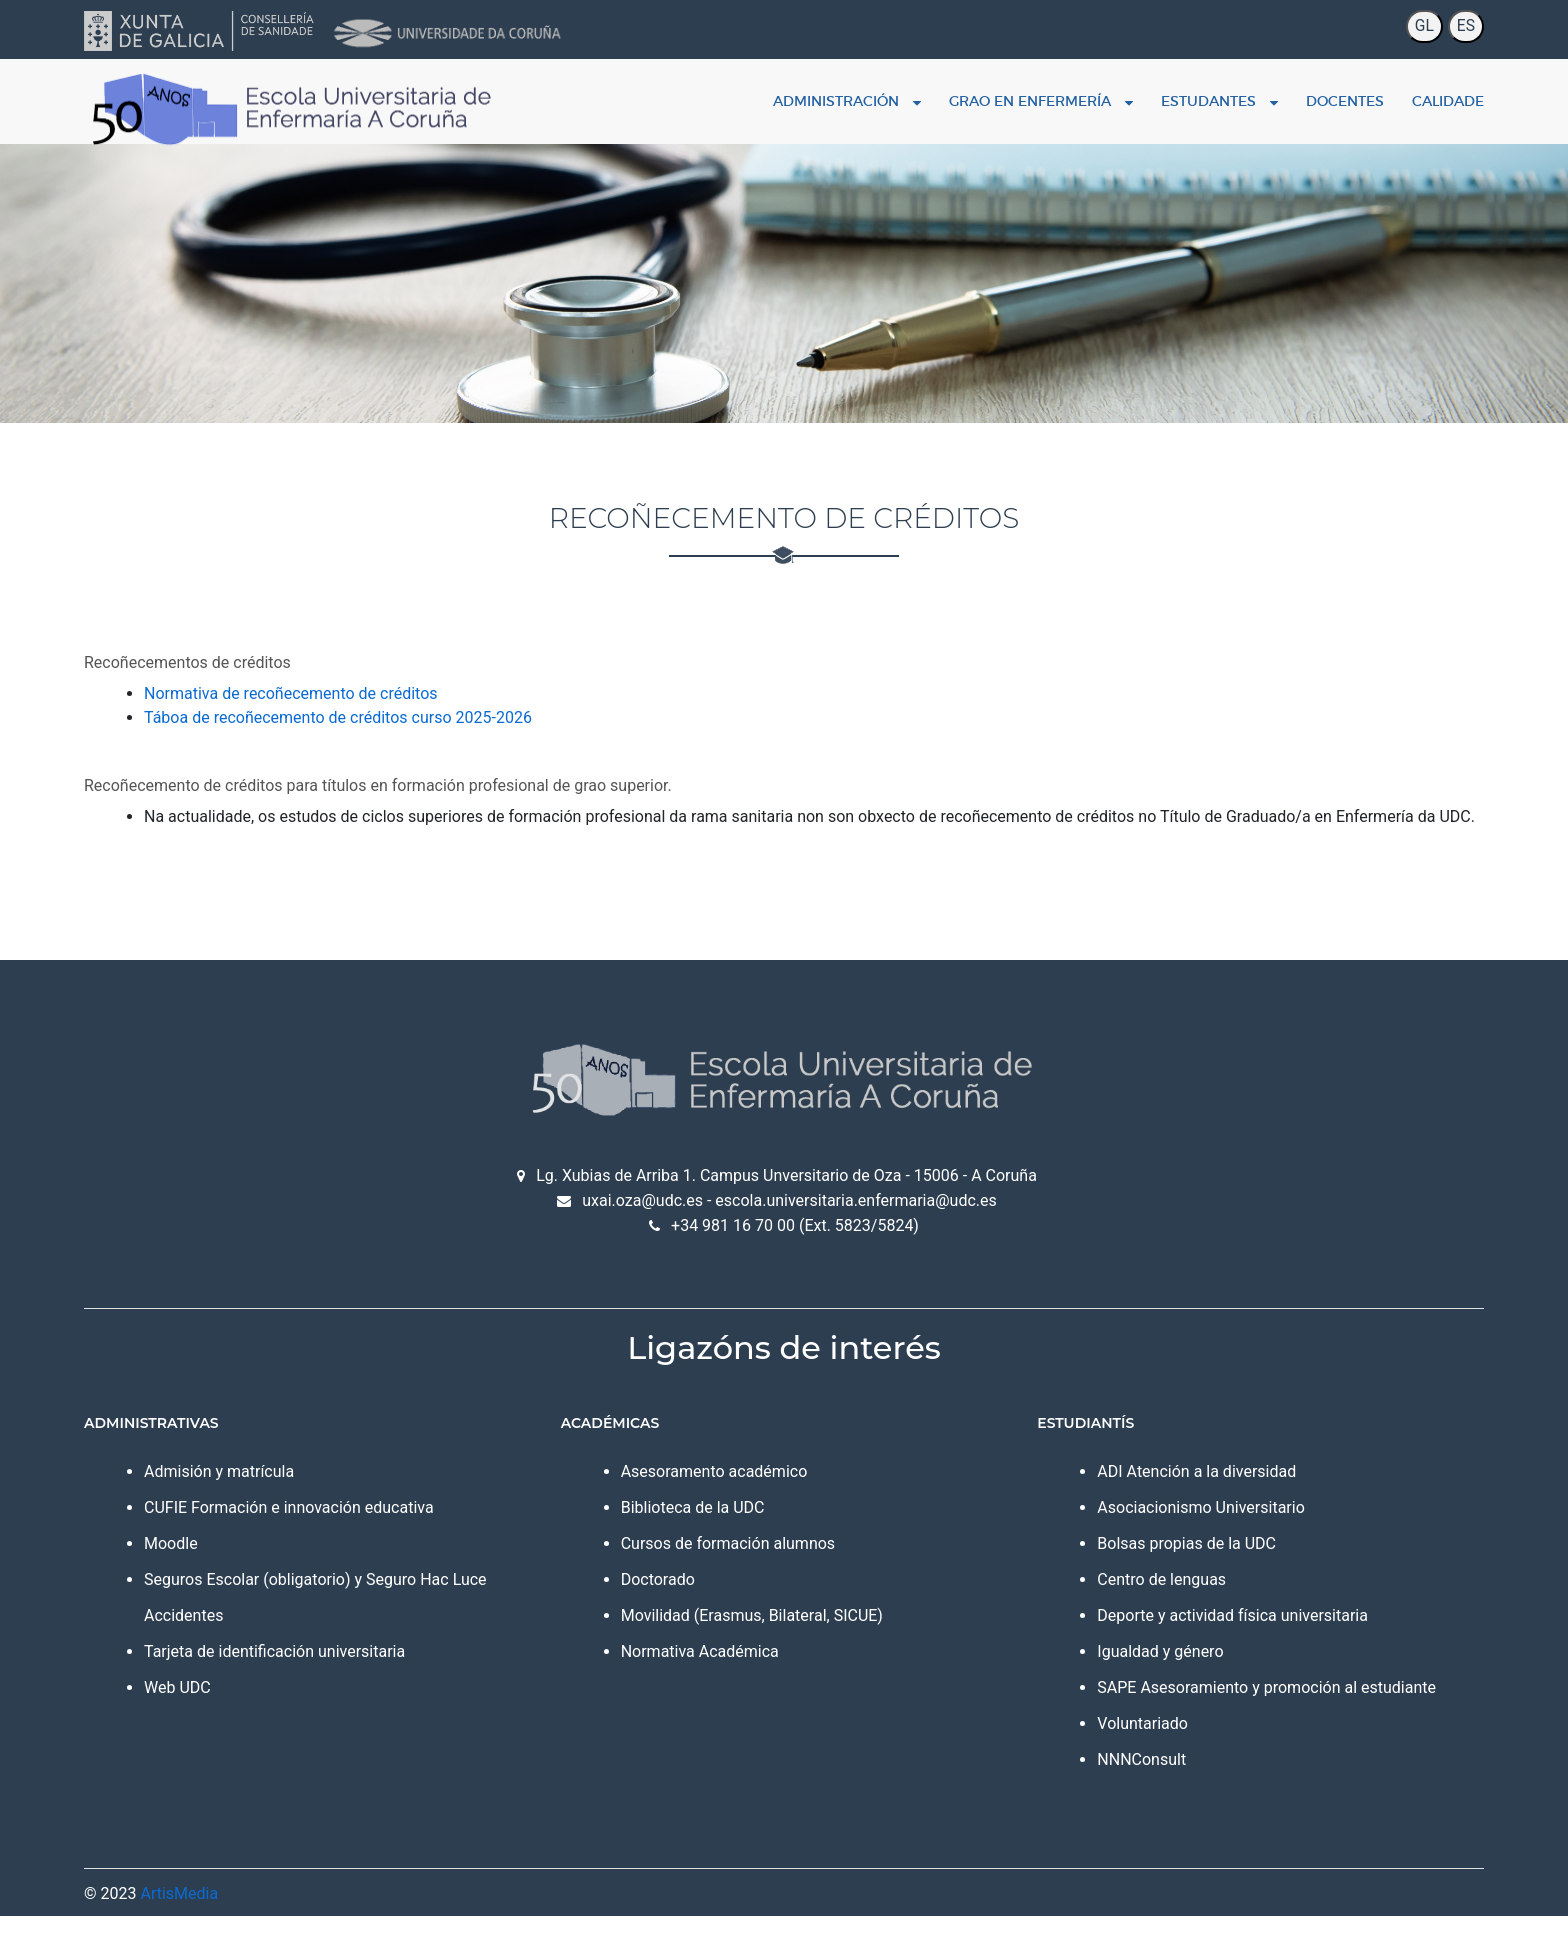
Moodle (236, 1562)
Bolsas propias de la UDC (1165, 1562)
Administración (782, 97)
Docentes (1280, 97)
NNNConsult (1120, 1778)
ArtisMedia (244, 1912)
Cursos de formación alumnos (749, 1562)
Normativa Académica (721, 1670)
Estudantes (1154, 97)
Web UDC (242, 1706)
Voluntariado (1121, 1742)
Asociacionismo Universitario (1179, 1526)
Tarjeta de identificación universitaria (339, 1670)
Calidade (1383, 97)
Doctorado (679, 1598)
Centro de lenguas (1140, 1598)
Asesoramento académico (735, 1490)
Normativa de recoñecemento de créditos (356, 689)
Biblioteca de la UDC (714, 1526)
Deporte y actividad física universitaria (1211, 1634)
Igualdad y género (1139, 1670)
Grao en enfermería (976, 97)
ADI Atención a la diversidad (1175, 1490)
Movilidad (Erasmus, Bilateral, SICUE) (773, 1634)
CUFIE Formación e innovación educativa (354, 1526)
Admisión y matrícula (284, 1490)
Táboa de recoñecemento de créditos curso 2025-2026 (403, 713)
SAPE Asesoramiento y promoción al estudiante (1245, 1706)
